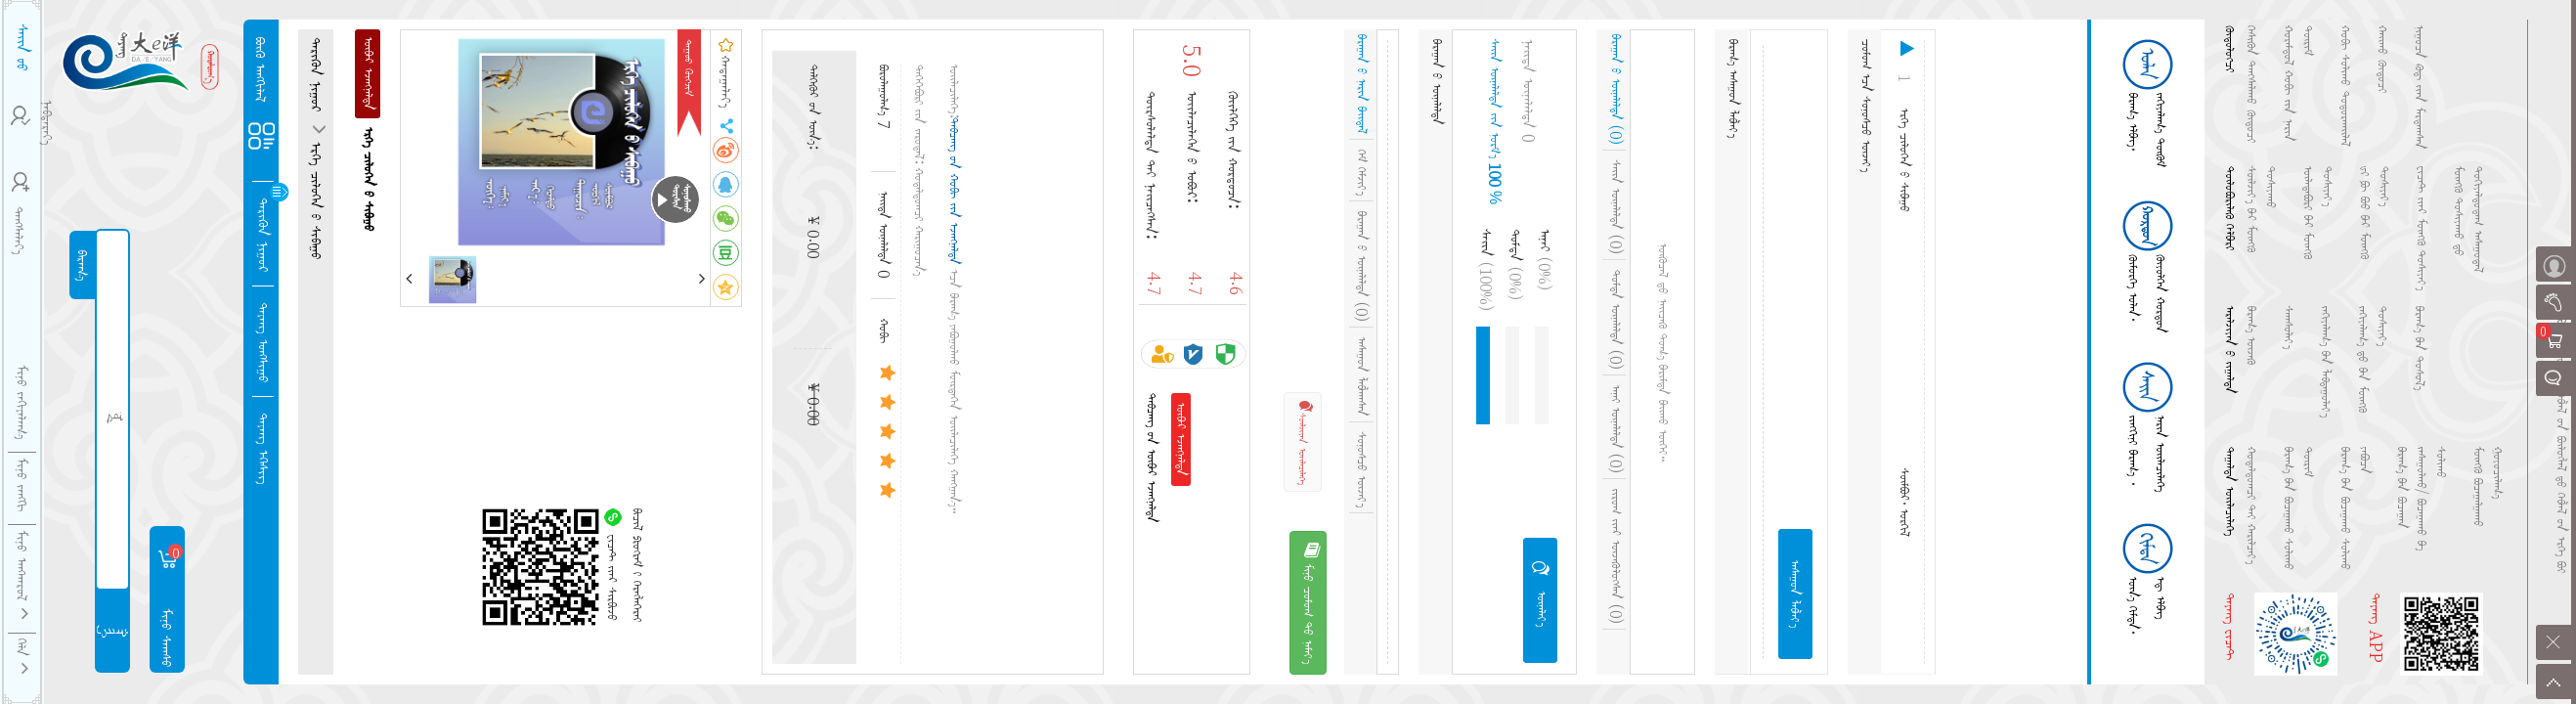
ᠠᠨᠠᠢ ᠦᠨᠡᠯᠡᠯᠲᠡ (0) (1616, 429)
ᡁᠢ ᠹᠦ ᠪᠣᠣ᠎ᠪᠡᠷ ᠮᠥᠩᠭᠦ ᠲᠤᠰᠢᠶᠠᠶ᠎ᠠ (2374, 212)
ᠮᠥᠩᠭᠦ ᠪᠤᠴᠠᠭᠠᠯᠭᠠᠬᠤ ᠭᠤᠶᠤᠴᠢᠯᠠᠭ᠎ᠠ (2488, 487)
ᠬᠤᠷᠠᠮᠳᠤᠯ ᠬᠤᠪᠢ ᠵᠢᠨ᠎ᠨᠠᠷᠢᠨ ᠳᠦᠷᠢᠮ (2298, 83)
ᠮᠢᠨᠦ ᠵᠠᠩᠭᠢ (22, 484)
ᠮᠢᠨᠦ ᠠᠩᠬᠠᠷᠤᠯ (22, 575)
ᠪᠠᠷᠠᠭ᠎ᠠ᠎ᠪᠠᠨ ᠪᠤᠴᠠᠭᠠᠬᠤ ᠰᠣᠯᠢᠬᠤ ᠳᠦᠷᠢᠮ (2298, 508)
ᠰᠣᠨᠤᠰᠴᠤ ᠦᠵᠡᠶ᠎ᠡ (1362, 469)
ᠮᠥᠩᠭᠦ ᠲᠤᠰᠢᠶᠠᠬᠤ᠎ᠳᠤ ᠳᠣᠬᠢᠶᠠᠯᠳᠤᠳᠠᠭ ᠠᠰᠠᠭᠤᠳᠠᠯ (2468, 219)
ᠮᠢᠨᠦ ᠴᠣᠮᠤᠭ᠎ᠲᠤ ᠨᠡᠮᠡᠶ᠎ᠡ (1310, 603)
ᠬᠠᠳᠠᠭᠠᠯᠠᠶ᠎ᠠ (726, 73)
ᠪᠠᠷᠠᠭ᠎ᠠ (83, 265)
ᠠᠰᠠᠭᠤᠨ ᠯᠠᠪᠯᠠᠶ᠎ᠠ (1795, 594)
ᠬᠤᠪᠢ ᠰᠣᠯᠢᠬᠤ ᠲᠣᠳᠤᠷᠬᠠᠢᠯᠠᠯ (2345, 86)
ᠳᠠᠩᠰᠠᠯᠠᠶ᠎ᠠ (19, 213)
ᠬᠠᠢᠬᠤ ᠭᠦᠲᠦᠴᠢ (2382, 59)
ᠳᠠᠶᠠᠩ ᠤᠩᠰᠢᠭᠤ (264, 342)
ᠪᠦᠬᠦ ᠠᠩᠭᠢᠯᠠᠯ (261, 70)
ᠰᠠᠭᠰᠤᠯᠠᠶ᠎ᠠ (2288, 327)
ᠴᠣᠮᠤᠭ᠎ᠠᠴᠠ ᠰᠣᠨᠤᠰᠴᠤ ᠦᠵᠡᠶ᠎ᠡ (1866, 105)
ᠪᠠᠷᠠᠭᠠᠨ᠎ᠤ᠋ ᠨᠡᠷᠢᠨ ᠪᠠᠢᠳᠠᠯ (1362, 84)
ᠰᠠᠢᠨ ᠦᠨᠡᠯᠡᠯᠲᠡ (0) (1616, 207)
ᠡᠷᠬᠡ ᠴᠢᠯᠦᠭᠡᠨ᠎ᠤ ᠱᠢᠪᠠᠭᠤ (317, 197)
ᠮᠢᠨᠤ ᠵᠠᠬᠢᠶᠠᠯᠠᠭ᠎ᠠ (22, 402)
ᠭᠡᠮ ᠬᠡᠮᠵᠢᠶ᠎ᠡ (1362, 173)
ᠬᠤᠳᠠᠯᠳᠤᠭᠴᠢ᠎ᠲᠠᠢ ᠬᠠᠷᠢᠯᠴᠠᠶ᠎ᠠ (2251, 505)
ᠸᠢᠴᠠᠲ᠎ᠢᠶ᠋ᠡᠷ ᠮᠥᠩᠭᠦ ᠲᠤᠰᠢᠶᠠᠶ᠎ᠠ (2421, 228)
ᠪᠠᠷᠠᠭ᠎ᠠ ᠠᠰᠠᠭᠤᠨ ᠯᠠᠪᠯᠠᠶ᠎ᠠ (1733, 88)
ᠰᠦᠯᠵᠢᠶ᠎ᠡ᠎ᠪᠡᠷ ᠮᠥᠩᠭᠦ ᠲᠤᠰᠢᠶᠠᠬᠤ (2261, 209)
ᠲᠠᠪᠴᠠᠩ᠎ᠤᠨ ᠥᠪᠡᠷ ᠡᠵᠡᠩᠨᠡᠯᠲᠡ (1151, 458)
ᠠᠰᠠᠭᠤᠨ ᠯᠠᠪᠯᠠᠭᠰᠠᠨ (1362, 377)
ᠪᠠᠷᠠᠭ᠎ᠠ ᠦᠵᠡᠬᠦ (2251, 335)
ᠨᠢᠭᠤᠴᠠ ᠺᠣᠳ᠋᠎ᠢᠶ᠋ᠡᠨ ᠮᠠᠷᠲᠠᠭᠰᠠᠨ (2419, 87)
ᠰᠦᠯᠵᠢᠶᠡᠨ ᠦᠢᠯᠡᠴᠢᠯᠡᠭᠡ (1304, 442)
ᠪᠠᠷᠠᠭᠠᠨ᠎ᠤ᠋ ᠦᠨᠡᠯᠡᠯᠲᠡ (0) (1616, 89)
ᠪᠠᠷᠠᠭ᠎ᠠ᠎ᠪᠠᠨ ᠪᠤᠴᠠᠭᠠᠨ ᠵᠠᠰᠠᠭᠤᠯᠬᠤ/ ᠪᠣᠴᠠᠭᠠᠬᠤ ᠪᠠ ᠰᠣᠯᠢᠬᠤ (2421, 498)
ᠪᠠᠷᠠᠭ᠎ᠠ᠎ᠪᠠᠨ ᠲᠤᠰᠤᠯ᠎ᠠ (2419, 348)
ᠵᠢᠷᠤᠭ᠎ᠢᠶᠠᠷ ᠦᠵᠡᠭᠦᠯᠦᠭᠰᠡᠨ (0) (1616, 556)
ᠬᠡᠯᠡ (22, 656)
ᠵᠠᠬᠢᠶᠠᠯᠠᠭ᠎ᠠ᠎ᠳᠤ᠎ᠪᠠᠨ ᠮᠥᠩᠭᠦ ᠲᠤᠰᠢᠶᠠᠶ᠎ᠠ (2372, 359)
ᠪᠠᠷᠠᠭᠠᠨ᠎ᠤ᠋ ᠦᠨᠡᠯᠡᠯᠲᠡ (1362, 266)
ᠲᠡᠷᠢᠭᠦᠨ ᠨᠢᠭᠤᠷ (264, 235)
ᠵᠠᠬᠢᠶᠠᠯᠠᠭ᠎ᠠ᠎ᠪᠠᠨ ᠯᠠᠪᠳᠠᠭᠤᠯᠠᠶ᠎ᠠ (2326, 362)
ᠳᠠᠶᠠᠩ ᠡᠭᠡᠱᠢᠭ (264, 448)
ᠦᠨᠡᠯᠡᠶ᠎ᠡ (1541, 593)
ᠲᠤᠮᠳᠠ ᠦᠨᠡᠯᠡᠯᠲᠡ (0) (1616, 320)
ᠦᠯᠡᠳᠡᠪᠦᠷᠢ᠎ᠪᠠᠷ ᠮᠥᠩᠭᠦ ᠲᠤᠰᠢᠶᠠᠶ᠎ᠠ (2317, 212)
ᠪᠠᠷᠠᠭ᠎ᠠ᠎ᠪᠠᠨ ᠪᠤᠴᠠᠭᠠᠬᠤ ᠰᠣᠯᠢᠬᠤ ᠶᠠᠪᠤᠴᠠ (2355, 508)
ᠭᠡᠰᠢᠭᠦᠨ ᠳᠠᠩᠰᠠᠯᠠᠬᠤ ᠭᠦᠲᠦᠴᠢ (2251, 84)
